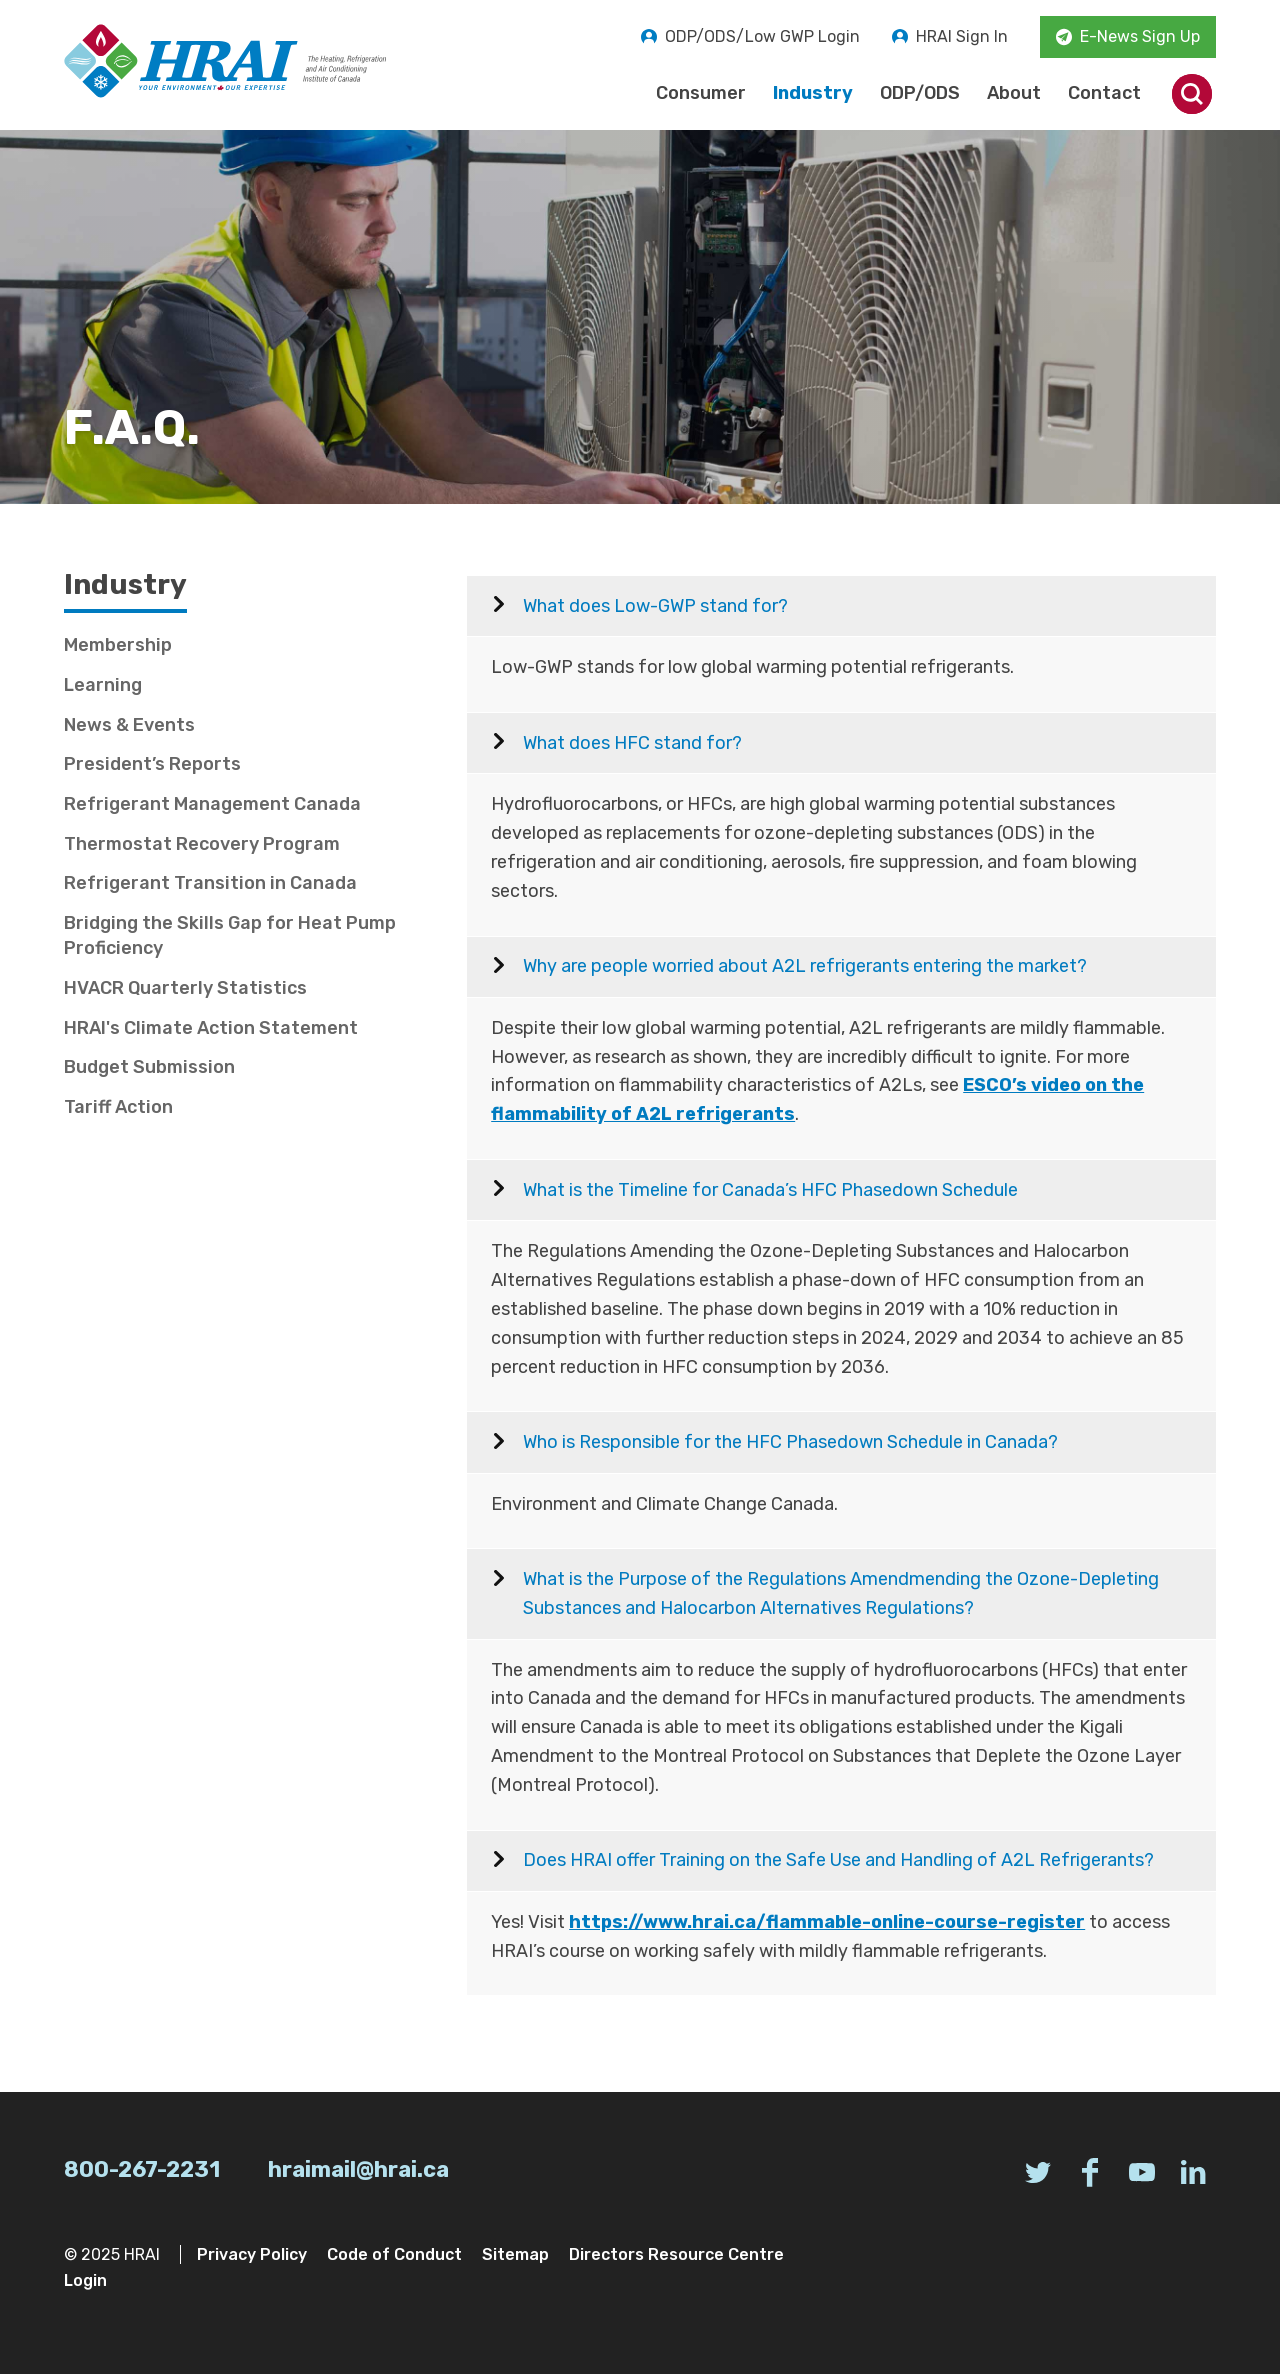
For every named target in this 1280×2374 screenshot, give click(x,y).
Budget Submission (149, 1067)
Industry (813, 93)
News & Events (129, 725)
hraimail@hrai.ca (358, 2169)
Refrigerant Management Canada (212, 804)
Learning (103, 685)
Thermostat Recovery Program (202, 844)
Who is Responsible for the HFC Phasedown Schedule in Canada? (790, 1442)
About (1014, 93)
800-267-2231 (142, 2169)
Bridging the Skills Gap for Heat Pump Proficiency (230, 935)
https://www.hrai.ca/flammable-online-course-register (827, 1922)
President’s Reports (152, 764)
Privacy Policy (252, 2254)
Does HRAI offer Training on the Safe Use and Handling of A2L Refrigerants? (838, 1860)
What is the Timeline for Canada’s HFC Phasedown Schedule (770, 1190)
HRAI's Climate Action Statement (211, 1028)
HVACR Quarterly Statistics (185, 988)
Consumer (701, 93)
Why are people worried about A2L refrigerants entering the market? (805, 966)
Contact (1104, 93)
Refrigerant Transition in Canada (210, 883)
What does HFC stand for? (632, 743)
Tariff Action (118, 1107)
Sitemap (515, 2254)
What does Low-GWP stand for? (655, 606)
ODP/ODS (920, 93)
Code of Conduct (394, 2254)
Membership (118, 645)
